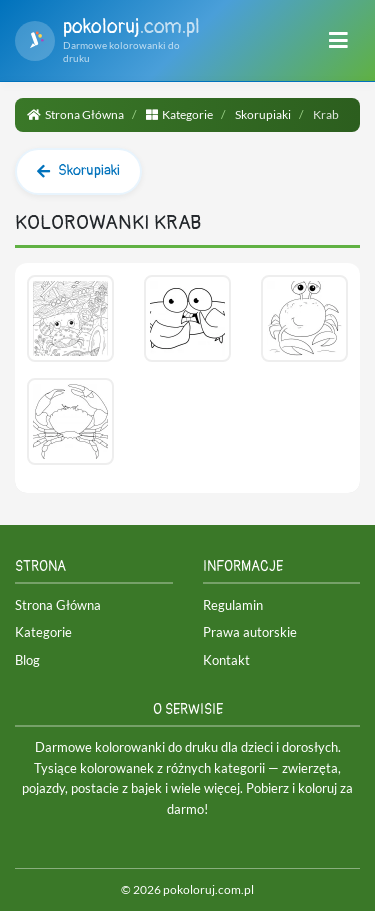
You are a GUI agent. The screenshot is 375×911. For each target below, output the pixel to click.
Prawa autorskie (250, 632)
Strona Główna (75, 114)
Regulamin (233, 605)
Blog (27, 660)
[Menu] (338, 41)
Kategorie (179, 114)
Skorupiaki (263, 114)
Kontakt (226, 660)
